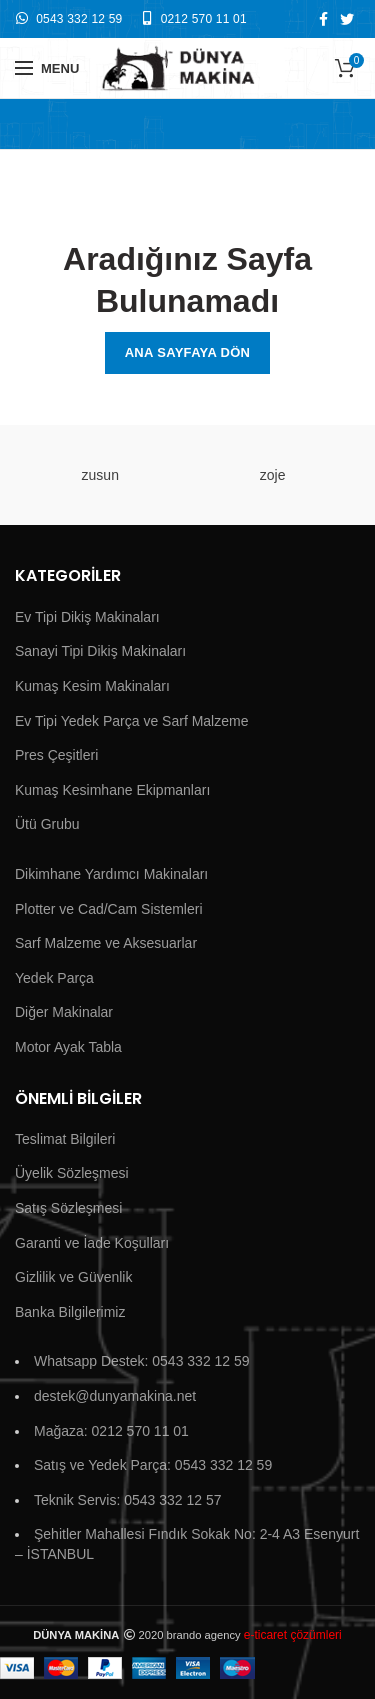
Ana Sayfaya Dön (188, 352)
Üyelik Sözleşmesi (72, 1173)
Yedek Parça (54, 978)
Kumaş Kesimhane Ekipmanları (112, 790)
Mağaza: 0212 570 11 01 (111, 1431)
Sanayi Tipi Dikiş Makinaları (100, 651)
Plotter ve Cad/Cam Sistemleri (109, 909)
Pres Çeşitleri (56, 755)
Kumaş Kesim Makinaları (92, 686)
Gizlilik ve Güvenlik (73, 1277)
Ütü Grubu (47, 824)
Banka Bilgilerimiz (70, 1312)
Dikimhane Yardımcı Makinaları (111, 874)
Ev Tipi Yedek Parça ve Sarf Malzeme (131, 721)
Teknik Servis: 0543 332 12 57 (128, 1500)
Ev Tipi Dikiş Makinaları (87, 617)
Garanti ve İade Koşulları (92, 1243)
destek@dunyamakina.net (115, 1396)
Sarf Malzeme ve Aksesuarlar (106, 943)
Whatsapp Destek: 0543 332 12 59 (142, 1361)
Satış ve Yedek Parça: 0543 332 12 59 (153, 1465)
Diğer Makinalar (64, 1012)
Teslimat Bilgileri (65, 1139)
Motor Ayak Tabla (68, 1047)
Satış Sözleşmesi (68, 1208)
